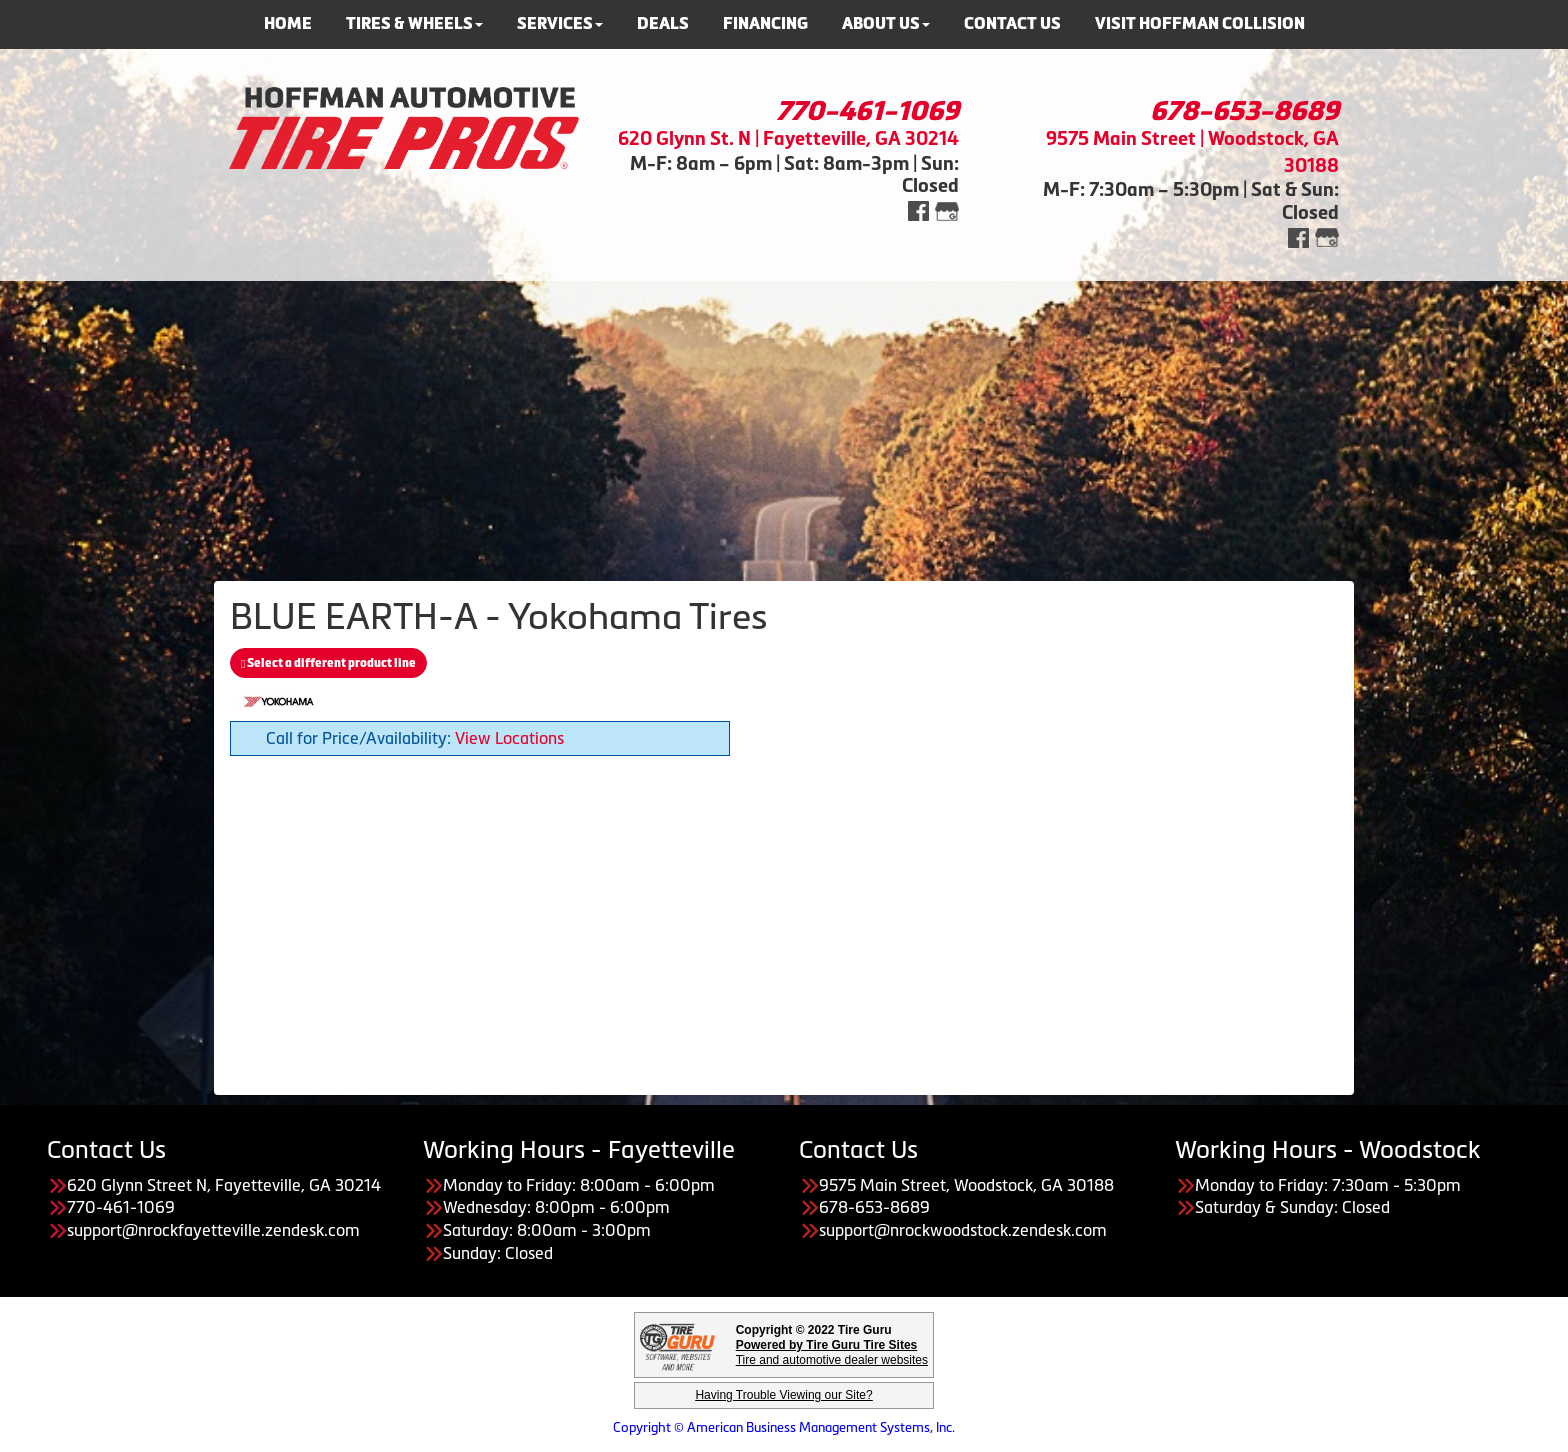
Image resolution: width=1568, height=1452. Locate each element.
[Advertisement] (784, 421)
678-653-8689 (1244, 111)
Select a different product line (328, 663)
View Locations (509, 738)
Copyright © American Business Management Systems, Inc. (784, 1427)
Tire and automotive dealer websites (832, 1352)
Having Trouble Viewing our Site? (783, 1395)
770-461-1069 (867, 111)
